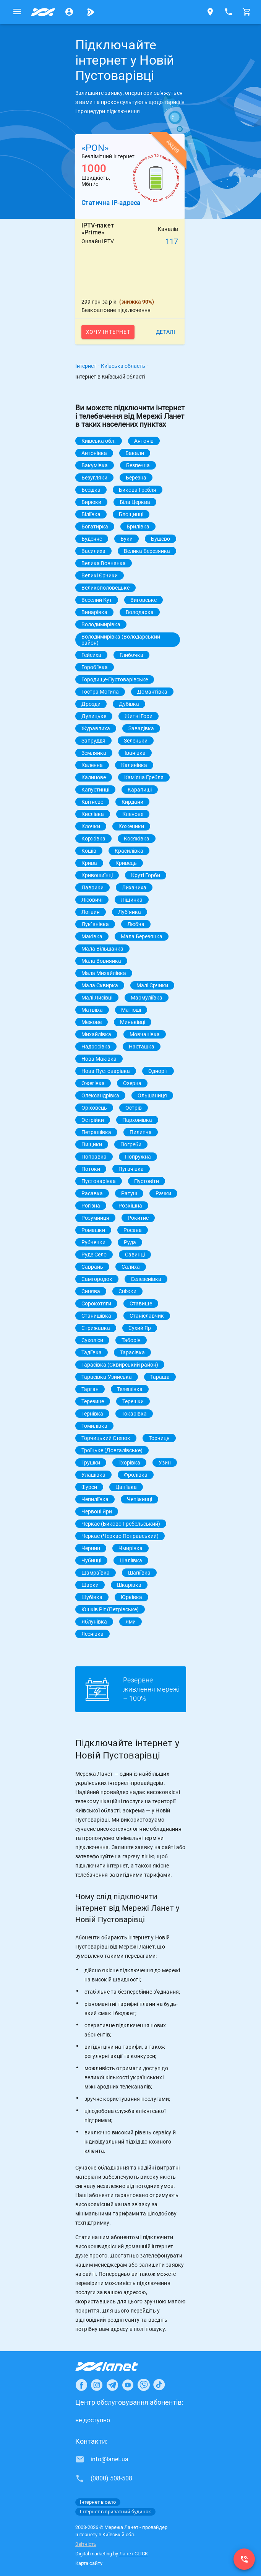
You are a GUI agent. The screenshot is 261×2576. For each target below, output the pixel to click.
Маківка (91, 936)
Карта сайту (88, 2563)
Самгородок (96, 1279)
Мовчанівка (145, 1034)
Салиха (131, 1267)
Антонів (144, 441)
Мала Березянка (141, 936)
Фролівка (136, 1475)
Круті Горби (145, 875)
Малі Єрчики (152, 985)
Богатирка (94, 526)
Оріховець (94, 1108)
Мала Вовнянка (101, 961)
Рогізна (90, 1206)
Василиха (93, 551)
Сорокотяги (96, 1303)
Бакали (134, 453)
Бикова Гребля (137, 490)
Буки (126, 539)
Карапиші (140, 790)
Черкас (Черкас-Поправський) (120, 1536)
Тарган (90, 1389)
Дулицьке (93, 716)
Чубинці (91, 1560)
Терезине (92, 1401)
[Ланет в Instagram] (97, 2385)
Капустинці (95, 790)
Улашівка (93, 1475)
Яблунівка (94, 1622)
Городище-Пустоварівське (114, 679)
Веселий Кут (96, 600)
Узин (165, 1462)
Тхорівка (129, 1462)
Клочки (90, 826)
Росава (132, 1230)
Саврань (92, 1267)
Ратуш (129, 1193)
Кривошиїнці (97, 875)
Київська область (123, 366)
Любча (135, 924)
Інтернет (85, 366)
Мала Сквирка (99, 985)
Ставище (141, 1303)
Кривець (126, 863)
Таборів (131, 1340)
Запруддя (93, 741)
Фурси (89, 1487)
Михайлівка (96, 1034)
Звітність (85, 2544)
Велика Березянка (147, 551)
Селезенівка (146, 1279)
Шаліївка (131, 1560)
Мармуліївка (146, 998)
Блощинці (131, 514)
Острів (133, 1108)
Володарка (140, 612)
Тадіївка (91, 1352)
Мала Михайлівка (103, 973)
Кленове (132, 814)
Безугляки (94, 478)
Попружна (138, 1157)
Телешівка (130, 1389)
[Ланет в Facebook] (81, 2385)
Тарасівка (132, 1352)
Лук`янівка (95, 924)
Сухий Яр (139, 1328)
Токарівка (134, 1414)
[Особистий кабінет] (69, 12)
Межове (91, 1022)
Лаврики (92, 887)
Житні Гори (138, 716)
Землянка (93, 753)
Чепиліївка (95, 1499)
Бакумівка (94, 465)
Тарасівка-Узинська (106, 1377)
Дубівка (129, 704)
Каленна (92, 765)
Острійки (92, 1120)
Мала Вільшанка (102, 949)
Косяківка (136, 838)
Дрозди (91, 704)
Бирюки (91, 502)
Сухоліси (92, 1340)
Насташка (141, 1046)
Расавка (92, 1193)
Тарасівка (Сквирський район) (119, 1365)
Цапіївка (126, 1487)
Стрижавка (95, 1328)
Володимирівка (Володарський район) (120, 640)
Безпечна (138, 465)
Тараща (160, 1377)
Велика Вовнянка (103, 563)
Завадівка (141, 728)
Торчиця (159, 1438)
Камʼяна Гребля (144, 777)
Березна (136, 478)
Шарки (90, 1585)
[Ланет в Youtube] (128, 2385)
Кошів (88, 851)
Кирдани (132, 802)
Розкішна (130, 1206)
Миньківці (132, 1022)
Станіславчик (147, 1316)
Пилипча (141, 1132)
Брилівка (137, 526)
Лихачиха (134, 887)
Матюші (131, 1010)
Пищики (91, 1144)
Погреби (130, 1144)
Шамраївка (95, 1573)
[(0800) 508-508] (244, 2559)
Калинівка (134, 765)
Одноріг (158, 1071)
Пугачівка (131, 1169)
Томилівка (94, 1426)
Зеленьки (136, 741)
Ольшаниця (152, 1095)
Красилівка (129, 851)
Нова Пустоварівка (105, 1071)
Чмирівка (130, 1548)
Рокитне (138, 1218)
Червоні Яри (96, 1511)
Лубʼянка (129, 912)
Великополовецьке (105, 588)
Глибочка (131, 655)
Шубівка (91, 1597)
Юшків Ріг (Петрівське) (110, 1609)
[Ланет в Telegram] (112, 2385)
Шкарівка (129, 1585)
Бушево (160, 539)
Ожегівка (93, 1083)
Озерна (132, 1083)
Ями (130, 1622)
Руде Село (94, 1254)
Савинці (135, 1254)
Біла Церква (135, 502)
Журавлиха (95, 728)
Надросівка (95, 1046)
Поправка (94, 1157)
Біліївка (91, 514)
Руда (130, 1242)
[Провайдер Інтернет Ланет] (115, 2366)
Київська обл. (98, 441)
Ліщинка (132, 900)
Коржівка (93, 838)
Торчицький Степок (105, 1438)
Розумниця (95, 1218)
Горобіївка (94, 667)
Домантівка (152, 692)
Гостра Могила (100, 692)
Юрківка (131, 1597)
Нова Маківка (99, 1059)
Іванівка (135, 753)
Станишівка (96, 1316)
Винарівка (94, 612)
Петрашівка (96, 1132)
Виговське (143, 600)
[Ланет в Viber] (144, 2385)
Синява (90, 1291)
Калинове (93, 777)
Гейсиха (91, 655)
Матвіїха (92, 1010)
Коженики (131, 826)
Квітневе (92, 802)
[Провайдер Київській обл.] (43, 12)
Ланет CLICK (133, 2553)
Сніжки (127, 1291)
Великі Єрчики (99, 575)
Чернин (90, 1548)
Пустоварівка (98, 1181)
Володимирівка (100, 624)
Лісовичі (91, 900)
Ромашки (93, 1230)
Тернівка (92, 1414)
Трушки (90, 1462)
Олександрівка (100, 1095)
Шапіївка (139, 1573)
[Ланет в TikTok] (159, 2385)
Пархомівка (137, 1120)
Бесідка (91, 490)
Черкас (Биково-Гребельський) (120, 1524)
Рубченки (93, 1242)
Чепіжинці (139, 1499)
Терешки (133, 1401)
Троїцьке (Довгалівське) (112, 1450)
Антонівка (94, 453)
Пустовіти (146, 1181)
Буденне (91, 539)
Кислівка (92, 814)
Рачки (163, 1193)
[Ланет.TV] (90, 12)
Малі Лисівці (96, 998)
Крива (89, 863)
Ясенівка (92, 1634)
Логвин (90, 912)
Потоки (90, 1169)
